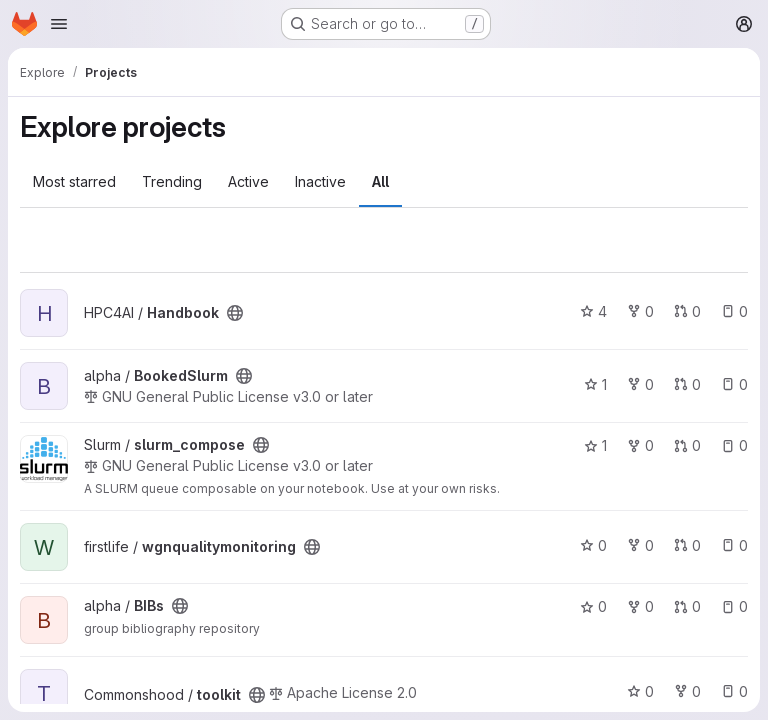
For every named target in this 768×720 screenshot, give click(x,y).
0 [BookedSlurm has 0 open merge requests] (687, 384)
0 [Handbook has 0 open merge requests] (687, 311)
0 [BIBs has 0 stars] (593, 606)
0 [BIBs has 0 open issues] (734, 606)
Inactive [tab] (320, 181)
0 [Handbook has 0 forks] (640, 311)
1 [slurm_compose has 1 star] (595, 445)
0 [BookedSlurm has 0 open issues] (734, 384)
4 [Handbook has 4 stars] (593, 311)
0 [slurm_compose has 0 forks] (640, 445)
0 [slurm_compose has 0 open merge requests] (687, 445)
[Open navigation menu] (59, 24)
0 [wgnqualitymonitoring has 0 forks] (640, 545)
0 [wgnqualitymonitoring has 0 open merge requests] (687, 545)
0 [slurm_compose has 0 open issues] (734, 445)
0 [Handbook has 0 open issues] (734, 311)
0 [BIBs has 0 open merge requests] (687, 606)
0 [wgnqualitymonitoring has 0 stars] (593, 545)
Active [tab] (248, 181)
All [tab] (380, 181)
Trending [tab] (172, 181)
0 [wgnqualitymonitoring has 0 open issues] (734, 545)
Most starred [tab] (74, 181)
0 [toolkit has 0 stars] (640, 691)
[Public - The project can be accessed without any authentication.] (235, 313)
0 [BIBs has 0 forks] (640, 606)
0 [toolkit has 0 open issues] (734, 691)
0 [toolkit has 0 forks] (687, 691)
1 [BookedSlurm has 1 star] (595, 384)
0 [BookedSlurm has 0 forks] (640, 384)
